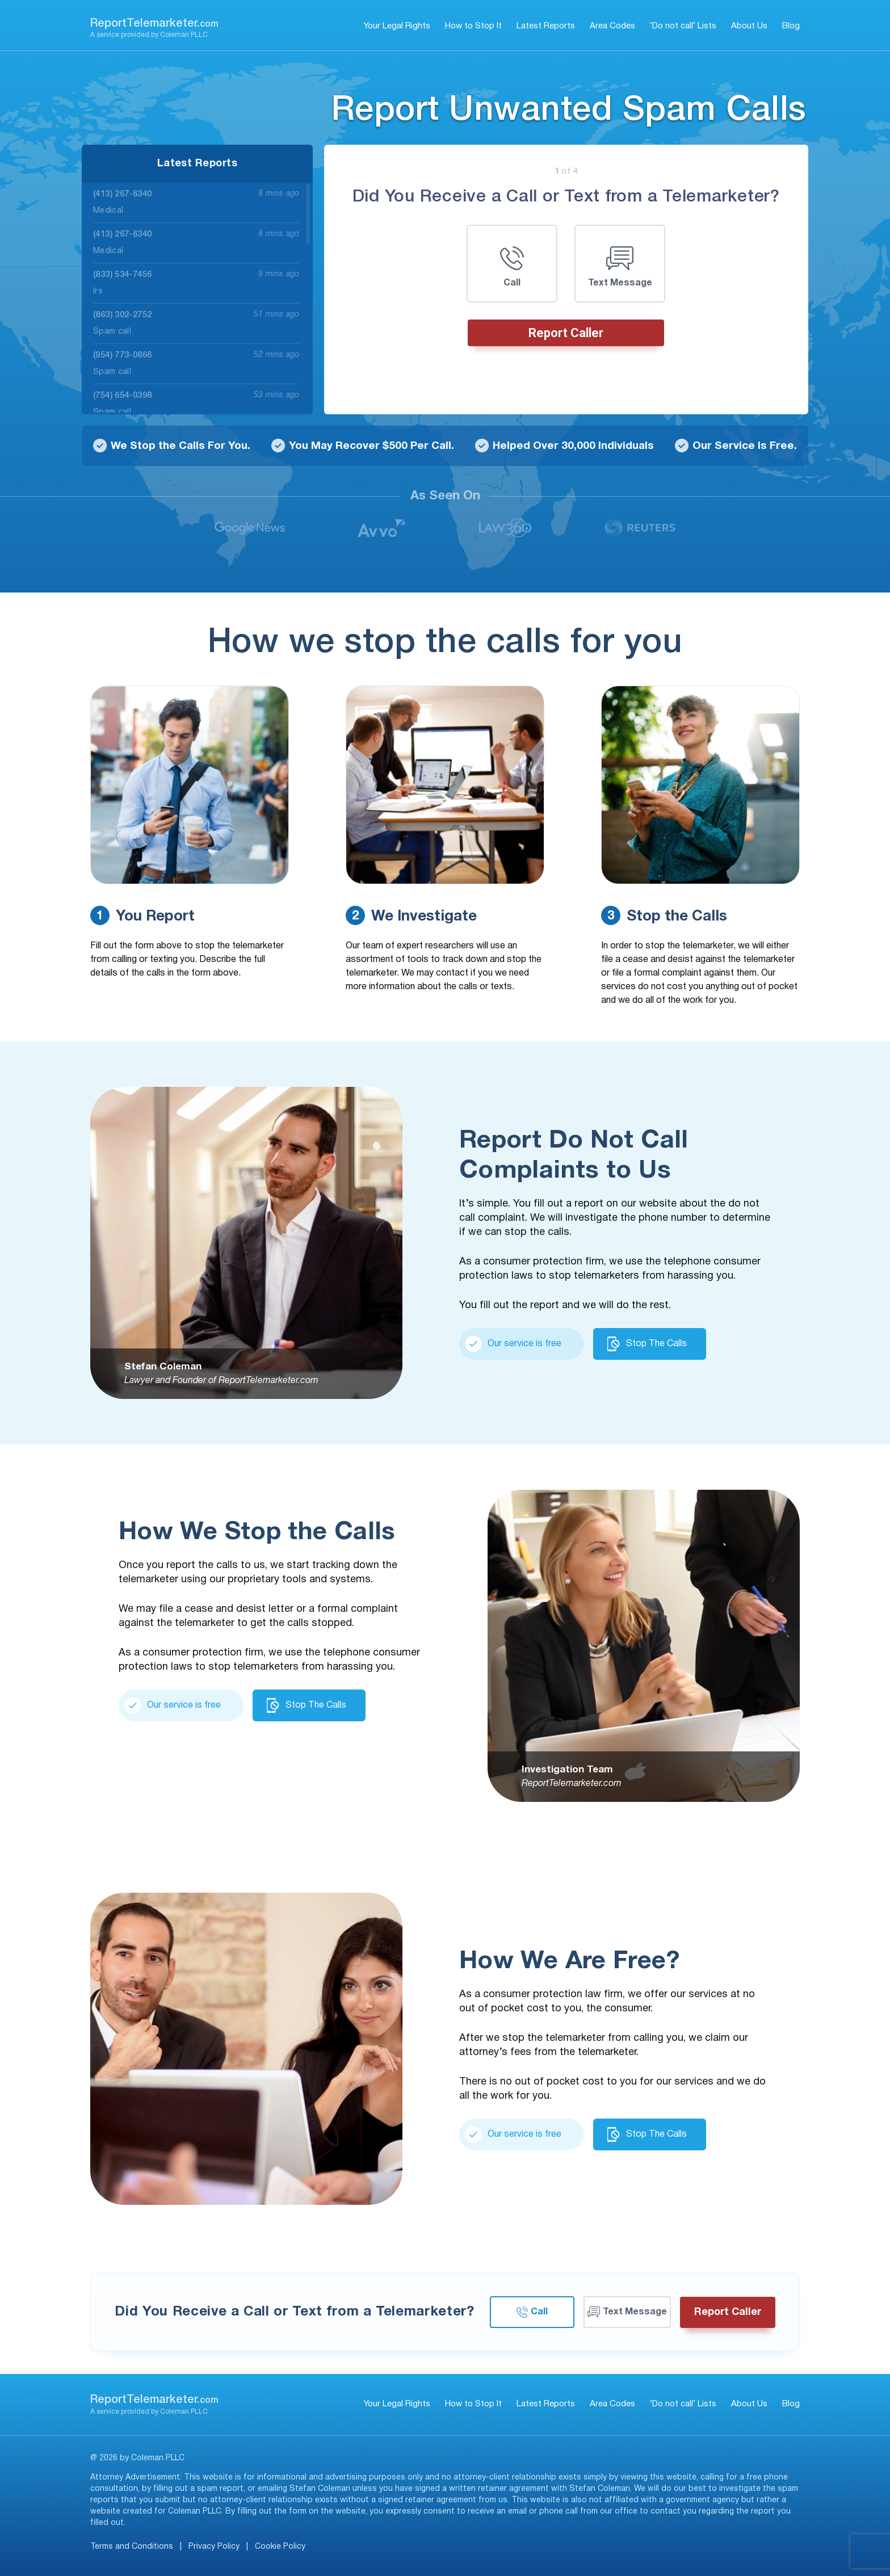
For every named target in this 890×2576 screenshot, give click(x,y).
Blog (791, 26)
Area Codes (612, 26)
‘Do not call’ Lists (683, 26)
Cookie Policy (280, 2546)
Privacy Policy (214, 2546)
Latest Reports (546, 26)
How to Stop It (473, 26)
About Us (749, 26)
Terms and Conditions (131, 2546)
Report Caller (565, 333)
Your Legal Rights (397, 26)
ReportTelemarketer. (154, 24)
